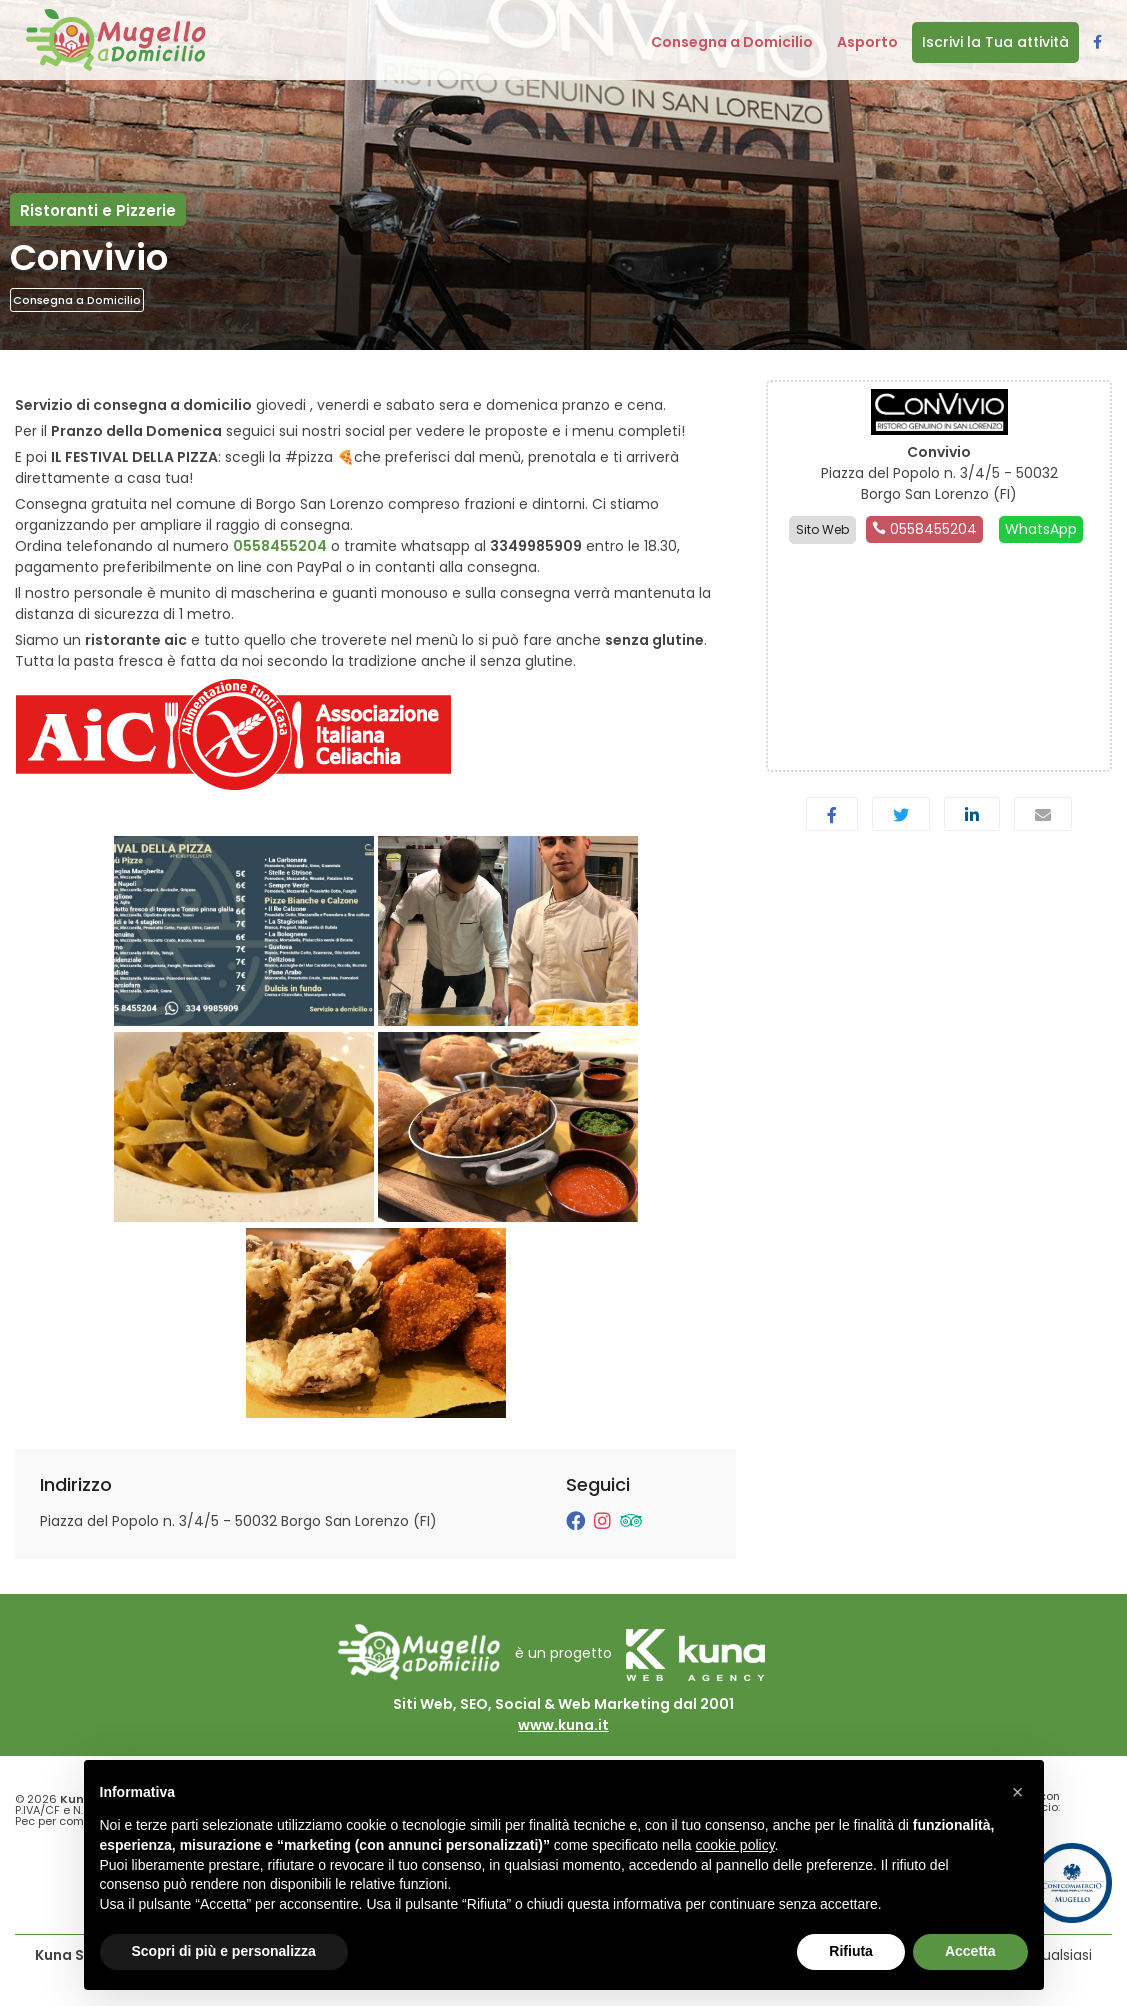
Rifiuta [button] (851, 1951)
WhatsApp (1041, 529)
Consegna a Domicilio (77, 300)
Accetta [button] (970, 1951)
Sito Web (822, 529)
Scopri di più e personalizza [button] (224, 1951)
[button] (1018, 1792)
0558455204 (280, 546)
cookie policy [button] (734, 1845)
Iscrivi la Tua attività (995, 42)
